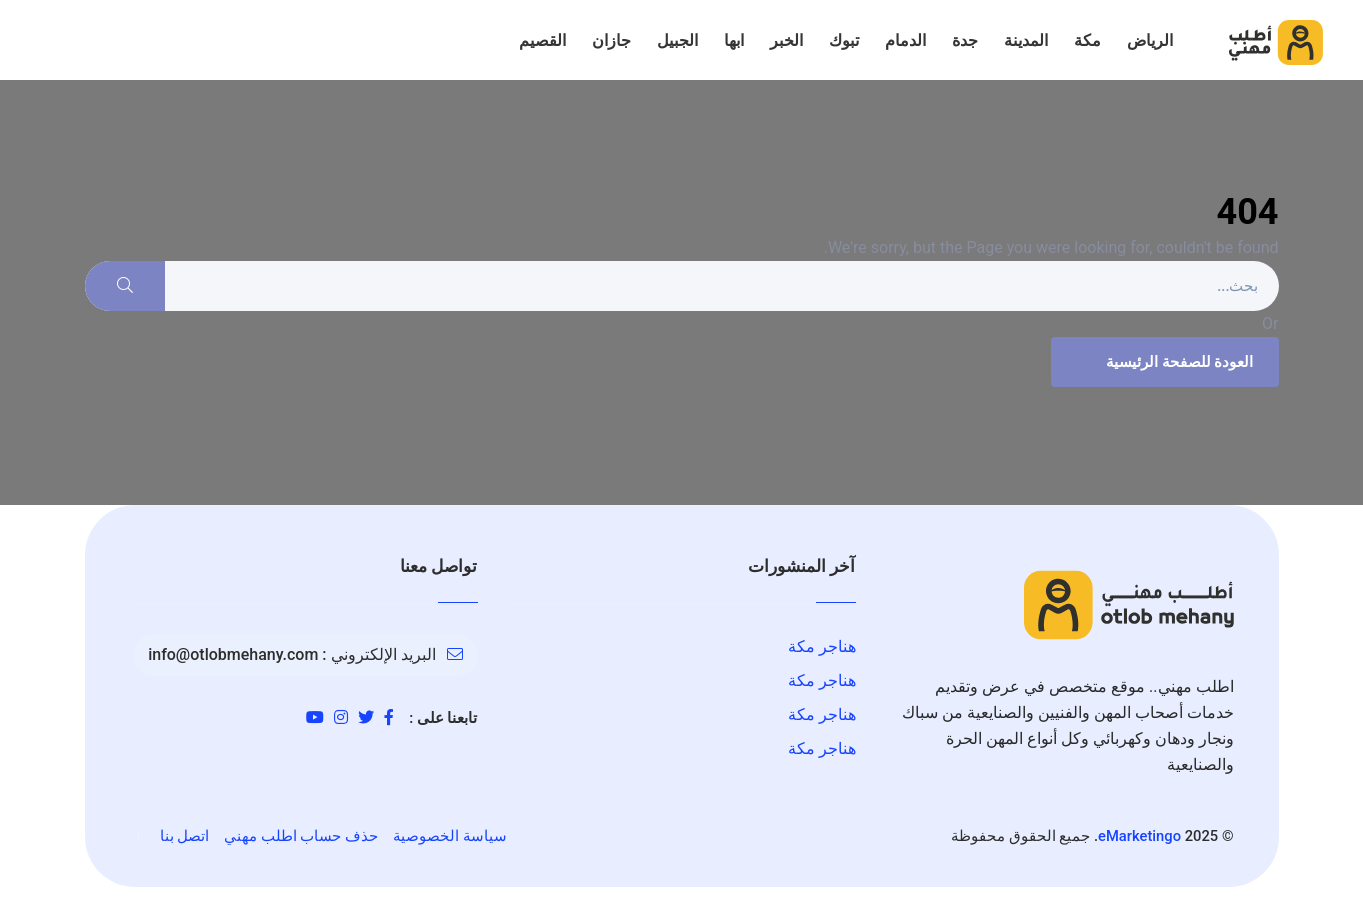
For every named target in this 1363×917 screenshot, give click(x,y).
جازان (611, 40)
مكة (1087, 40)
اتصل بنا (185, 836)
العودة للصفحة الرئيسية (1162, 362)
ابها (734, 40)
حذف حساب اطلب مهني (301, 836)
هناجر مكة (822, 646)
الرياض (1150, 40)
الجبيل (677, 40)
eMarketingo (1139, 836)
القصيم (542, 40)
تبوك (844, 40)
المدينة (1026, 40)
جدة (965, 40)
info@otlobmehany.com (233, 654)
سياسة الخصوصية (450, 836)
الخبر (786, 40)
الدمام (905, 40)
